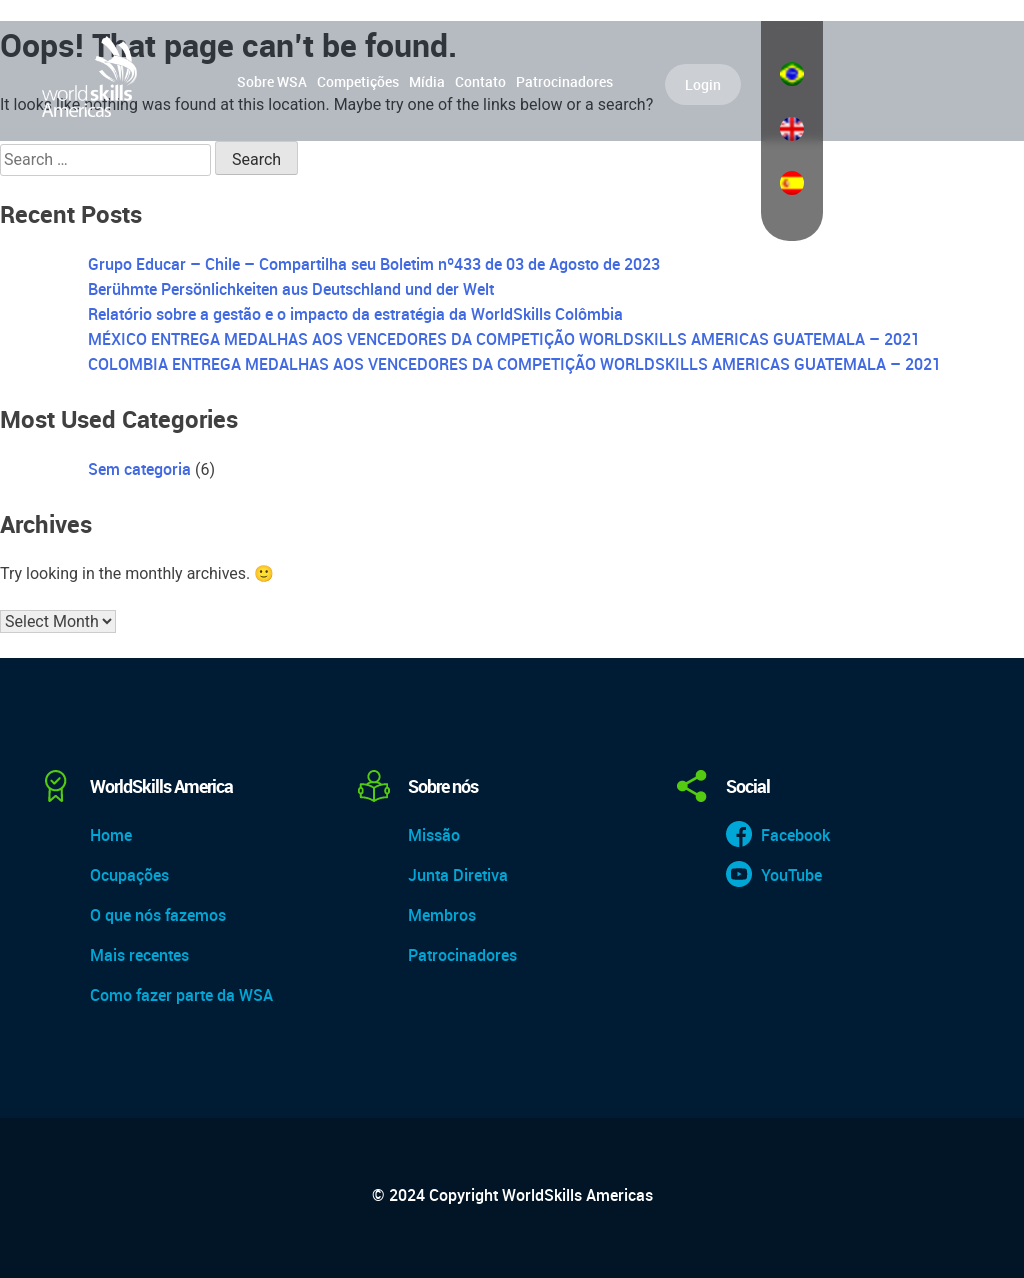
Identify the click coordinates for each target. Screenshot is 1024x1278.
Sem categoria (139, 469)
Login (703, 84)
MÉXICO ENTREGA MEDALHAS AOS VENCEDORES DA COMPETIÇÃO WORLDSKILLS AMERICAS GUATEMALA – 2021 (504, 339)
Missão (434, 835)
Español (792, 183)
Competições (358, 81)
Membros (442, 915)
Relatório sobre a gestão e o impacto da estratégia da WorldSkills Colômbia (355, 314)
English (792, 129)
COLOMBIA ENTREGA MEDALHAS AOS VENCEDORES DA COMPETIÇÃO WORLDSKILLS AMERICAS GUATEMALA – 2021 (514, 364)
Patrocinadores (564, 81)
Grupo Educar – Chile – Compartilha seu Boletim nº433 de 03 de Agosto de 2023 (374, 264)
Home (111, 835)
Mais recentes (139, 955)
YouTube (791, 875)
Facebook (795, 835)
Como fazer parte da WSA (181, 995)
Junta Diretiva (458, 875)
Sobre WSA (272, 81)
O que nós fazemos (158, 915)
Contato (480, 81)
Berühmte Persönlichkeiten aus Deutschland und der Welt (291, 289)
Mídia (427, 81)
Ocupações (129, 875)
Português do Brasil (792, 74)
